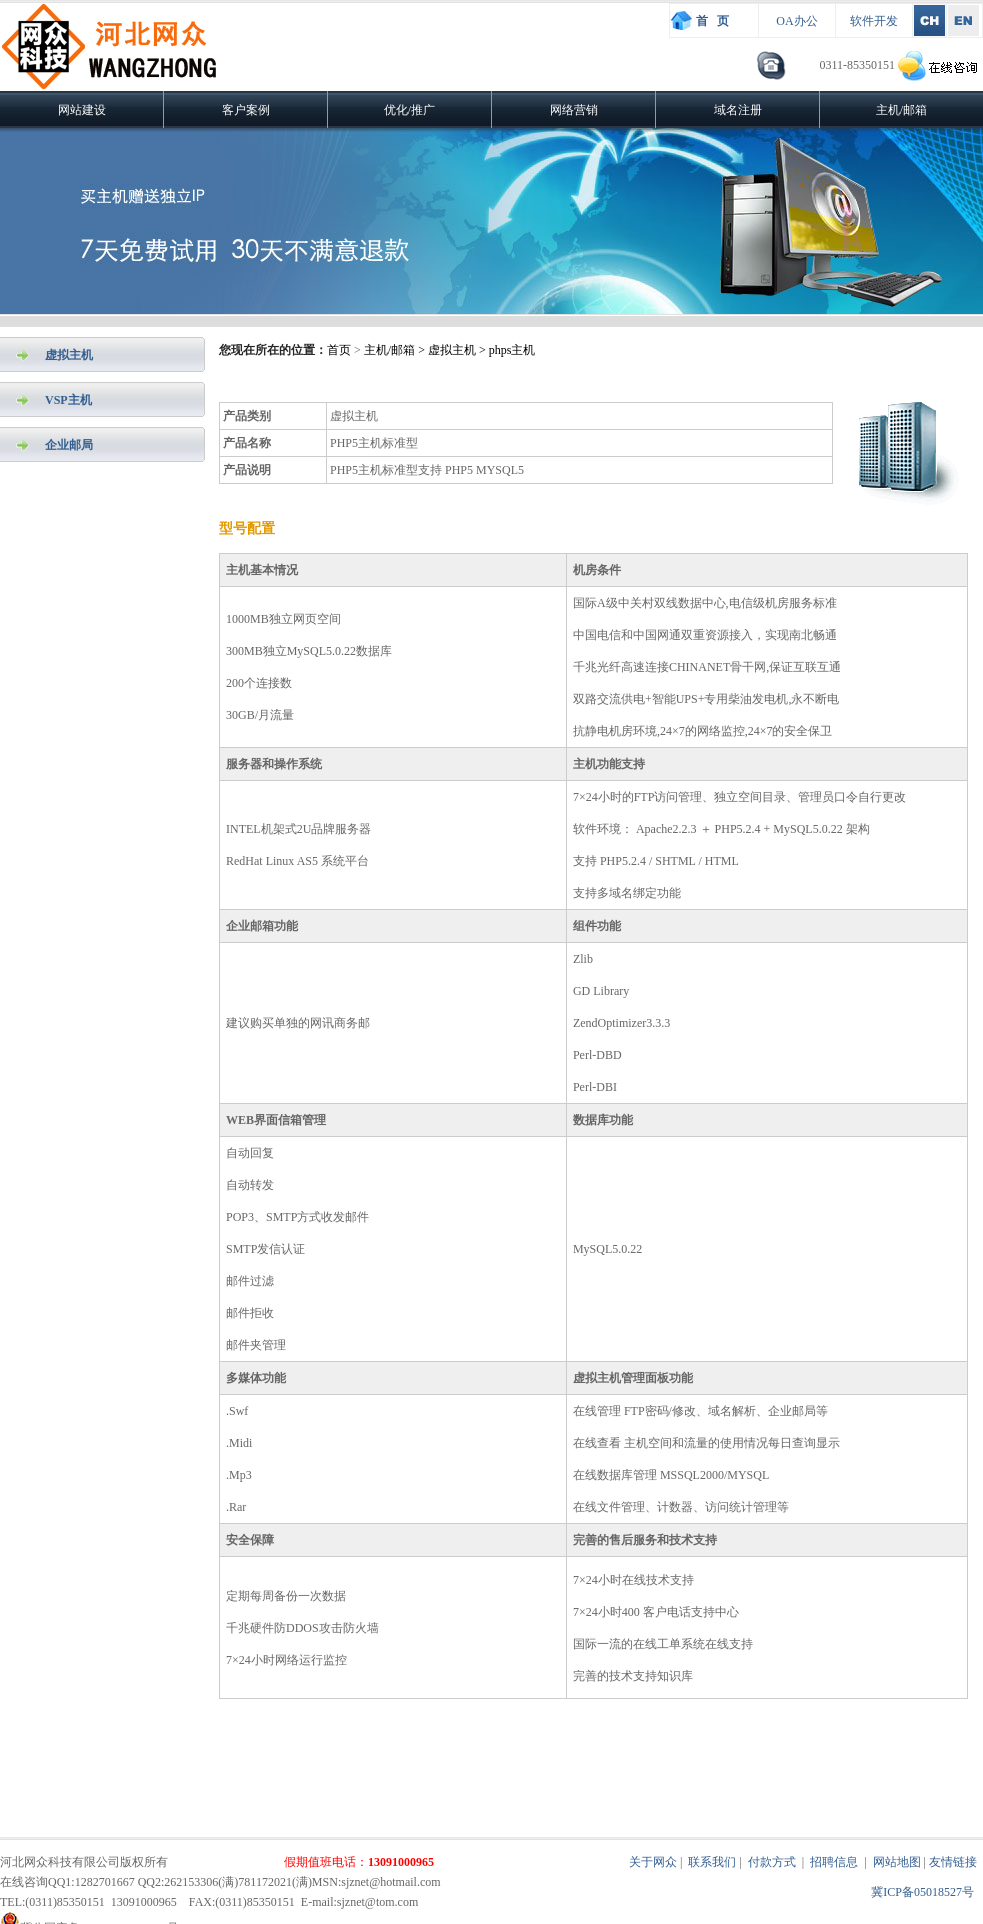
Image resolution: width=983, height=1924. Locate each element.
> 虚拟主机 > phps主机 (475, 350)
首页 (339, 350)
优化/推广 (409, 110)
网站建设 (82, 110)
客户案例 (246, 110)
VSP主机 (68, 400)
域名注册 (738, 110)
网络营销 (574, 110)
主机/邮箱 (901, 110)
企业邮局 (69, 445)
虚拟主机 (69, 355)
